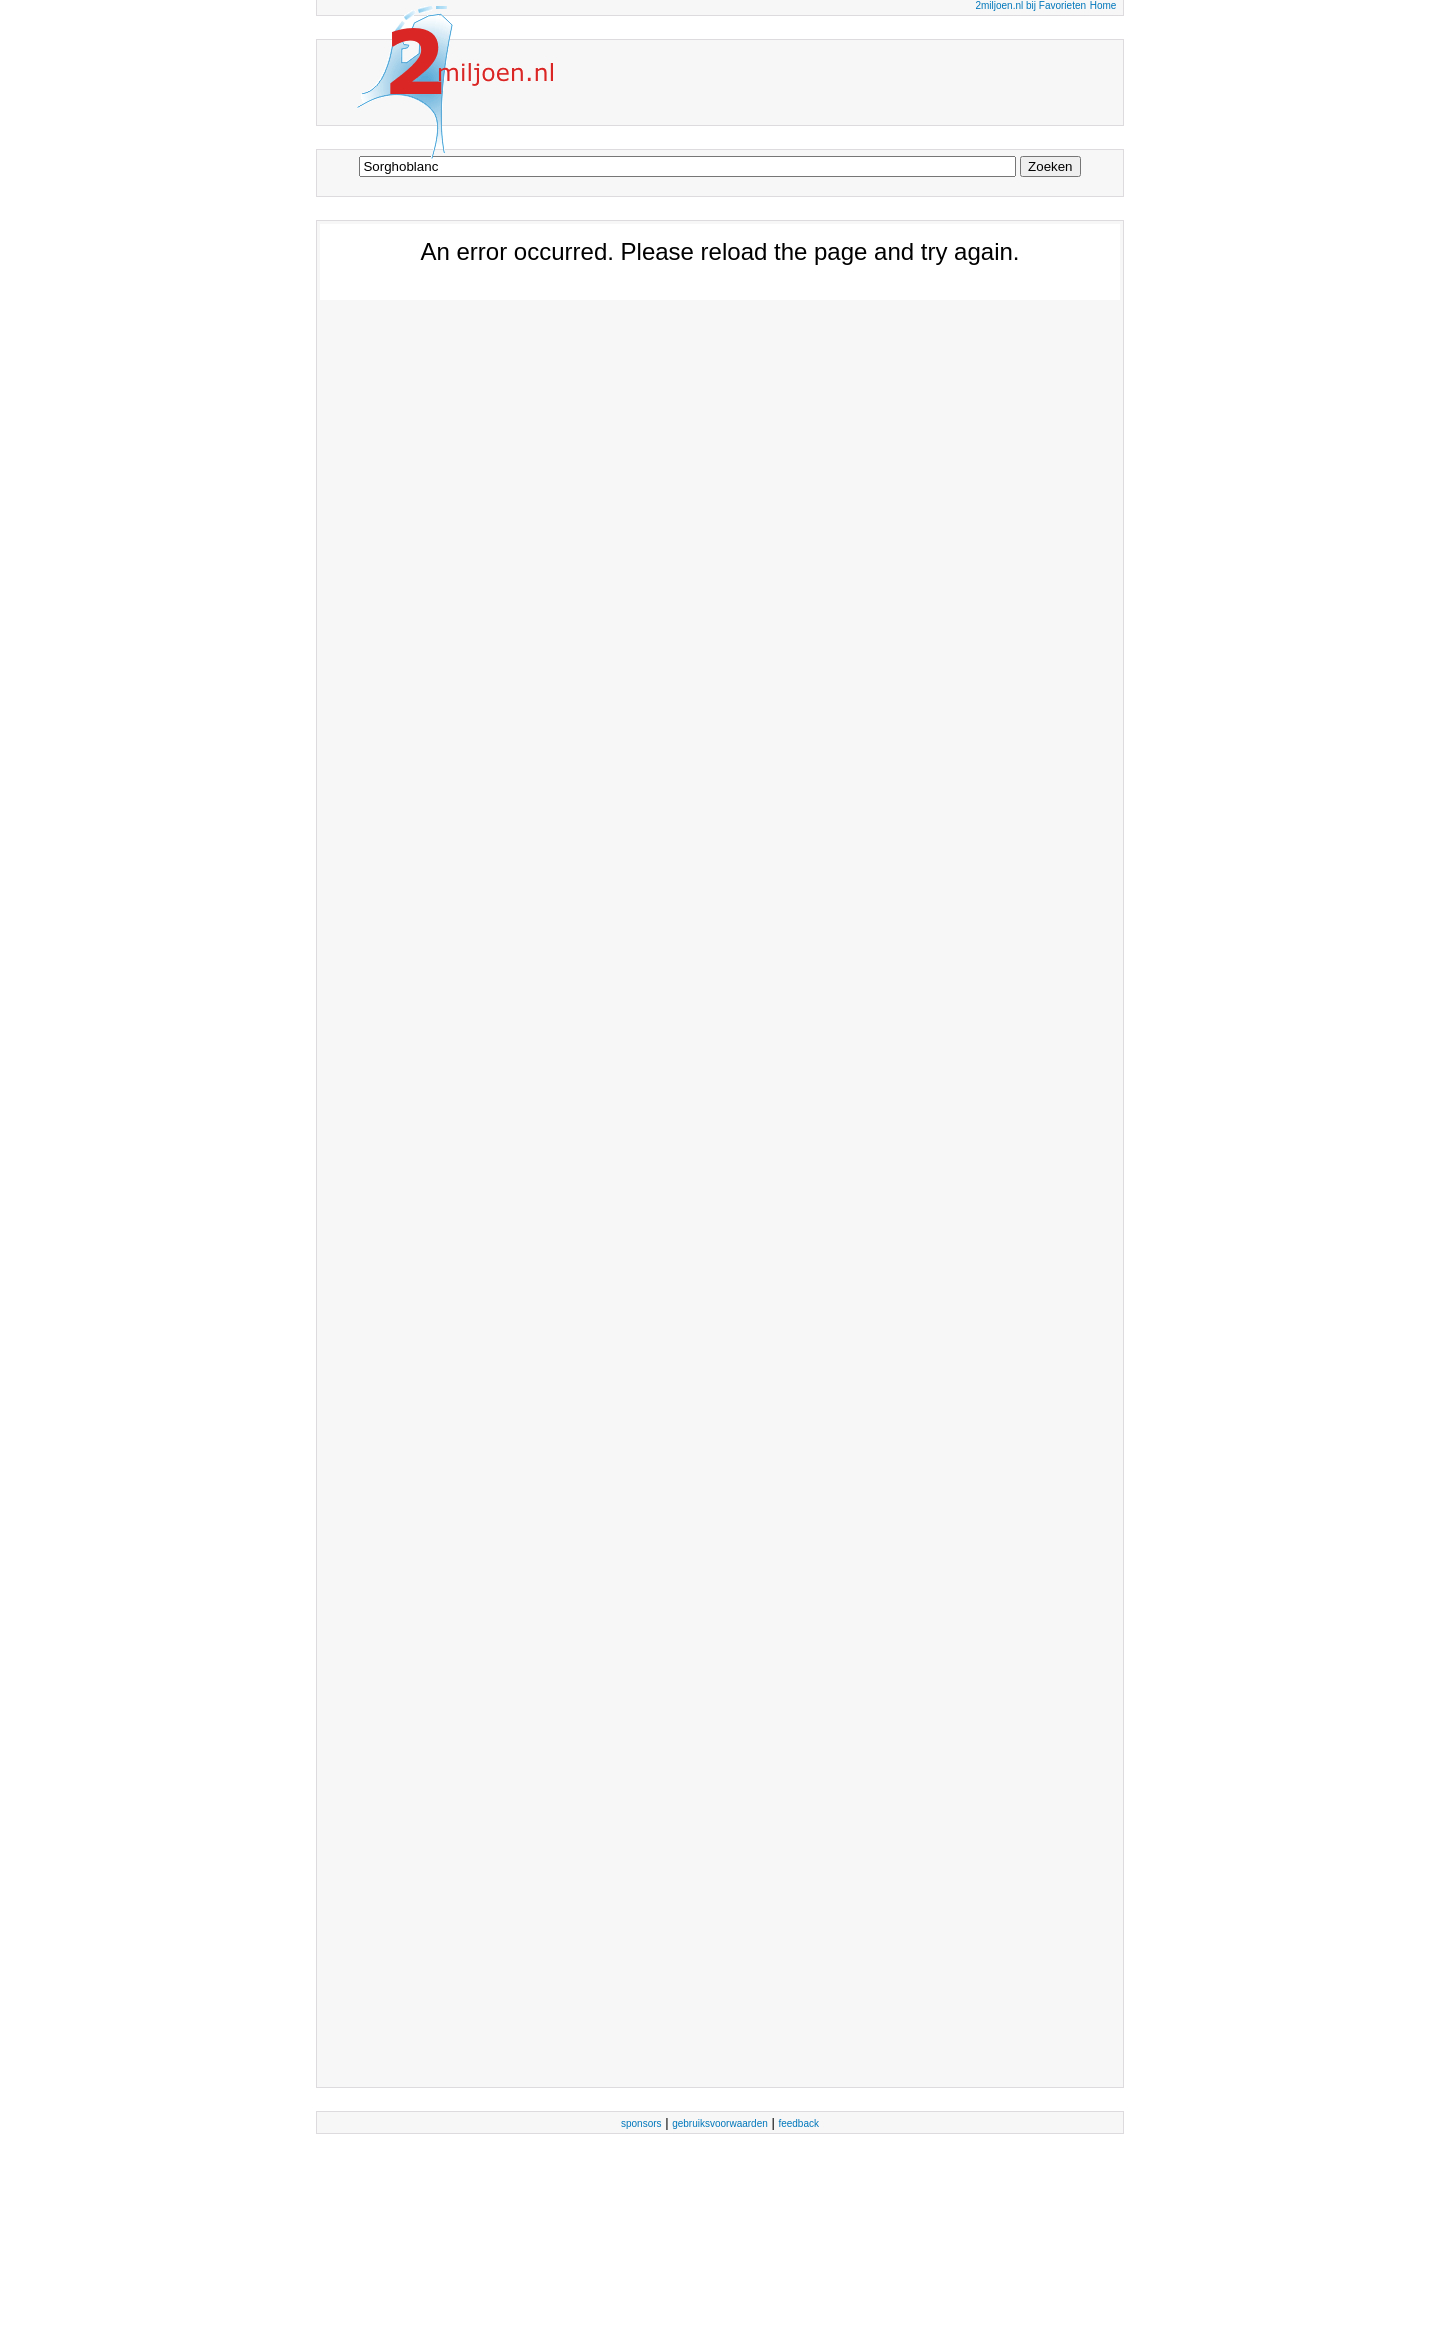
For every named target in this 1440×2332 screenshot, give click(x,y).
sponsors (641, 2123)
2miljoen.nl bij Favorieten (1030, 5)
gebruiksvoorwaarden (720, 2123)
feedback (798, 2123)
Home (1103, 5)
